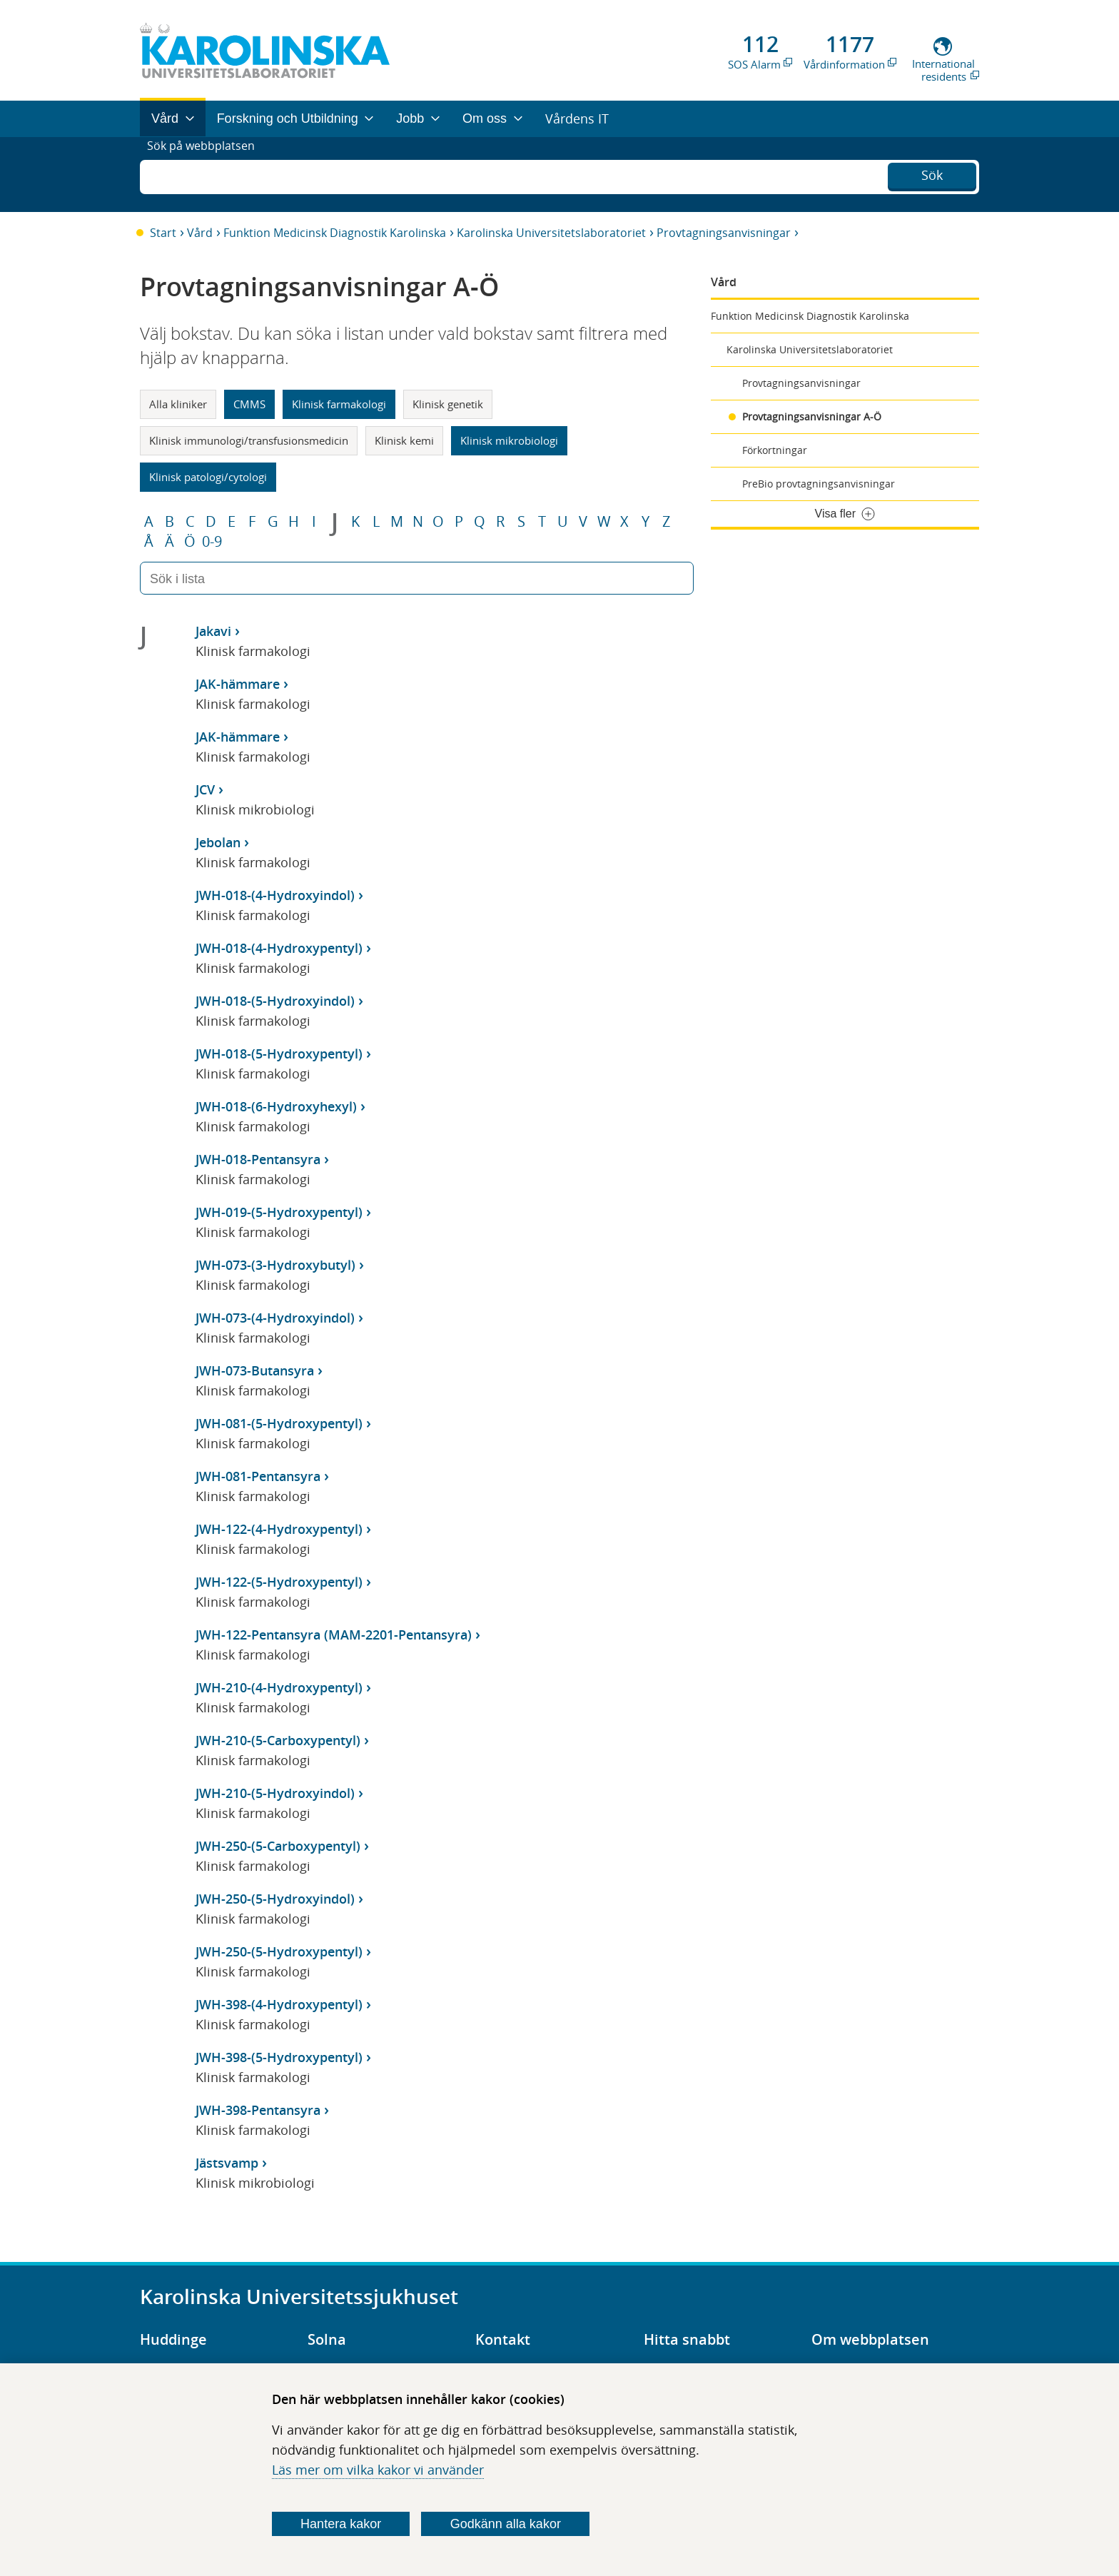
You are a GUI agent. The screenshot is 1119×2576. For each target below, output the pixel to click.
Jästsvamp (227, 2162)
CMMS (249, 404)
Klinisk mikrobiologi (509, 440)
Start (163, 233)
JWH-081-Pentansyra (258, 1476)
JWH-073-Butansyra (255, 1370)
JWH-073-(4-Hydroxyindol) (275, 1317)
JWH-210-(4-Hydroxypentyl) (279, 1687)
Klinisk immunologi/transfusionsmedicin (248, 440)
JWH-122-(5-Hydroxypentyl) (279, 1581)
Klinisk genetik (447, 404)
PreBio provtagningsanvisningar (818, 483)
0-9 (212, 541)
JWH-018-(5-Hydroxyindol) (275, 1000)
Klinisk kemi (404, 440)
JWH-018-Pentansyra (258, 1159)
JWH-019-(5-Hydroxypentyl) (279, 1212)
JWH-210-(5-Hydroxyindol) (275, 1793)
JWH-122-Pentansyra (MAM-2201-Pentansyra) (334, 1634)
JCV (205, 789)
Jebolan (218, 842)
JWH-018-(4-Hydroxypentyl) (279, 947)
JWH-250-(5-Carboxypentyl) (278, 1845)
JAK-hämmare (238, 683)
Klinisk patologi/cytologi (208, 477)
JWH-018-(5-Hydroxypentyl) (279, 1053)
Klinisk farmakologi (339, 404)
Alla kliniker (178, 404)
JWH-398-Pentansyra (258, 2109)
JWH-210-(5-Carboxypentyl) (278, 1740)
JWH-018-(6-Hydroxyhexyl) (276, 1106)
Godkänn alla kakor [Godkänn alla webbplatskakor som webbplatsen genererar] (505, 2524)
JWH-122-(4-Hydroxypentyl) (279, 1528)
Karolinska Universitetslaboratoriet (551, 233)
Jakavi (213, 631)
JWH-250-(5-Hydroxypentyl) (279, 1951)
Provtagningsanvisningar (724, 233)
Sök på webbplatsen (207, 174)
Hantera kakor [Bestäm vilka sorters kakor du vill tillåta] (340, 2524)
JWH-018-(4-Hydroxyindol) (275, 895)
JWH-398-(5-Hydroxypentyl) (279, 2057)
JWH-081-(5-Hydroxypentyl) (279, 1423)
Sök (932, 172)
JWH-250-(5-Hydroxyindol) (275, 1898)
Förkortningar (774, 450)
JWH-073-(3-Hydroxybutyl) (275, 1264)
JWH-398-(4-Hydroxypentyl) (279, 2004)
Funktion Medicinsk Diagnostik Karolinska (334, 233)
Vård (200, 233)
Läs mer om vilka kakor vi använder (378, 2469)
